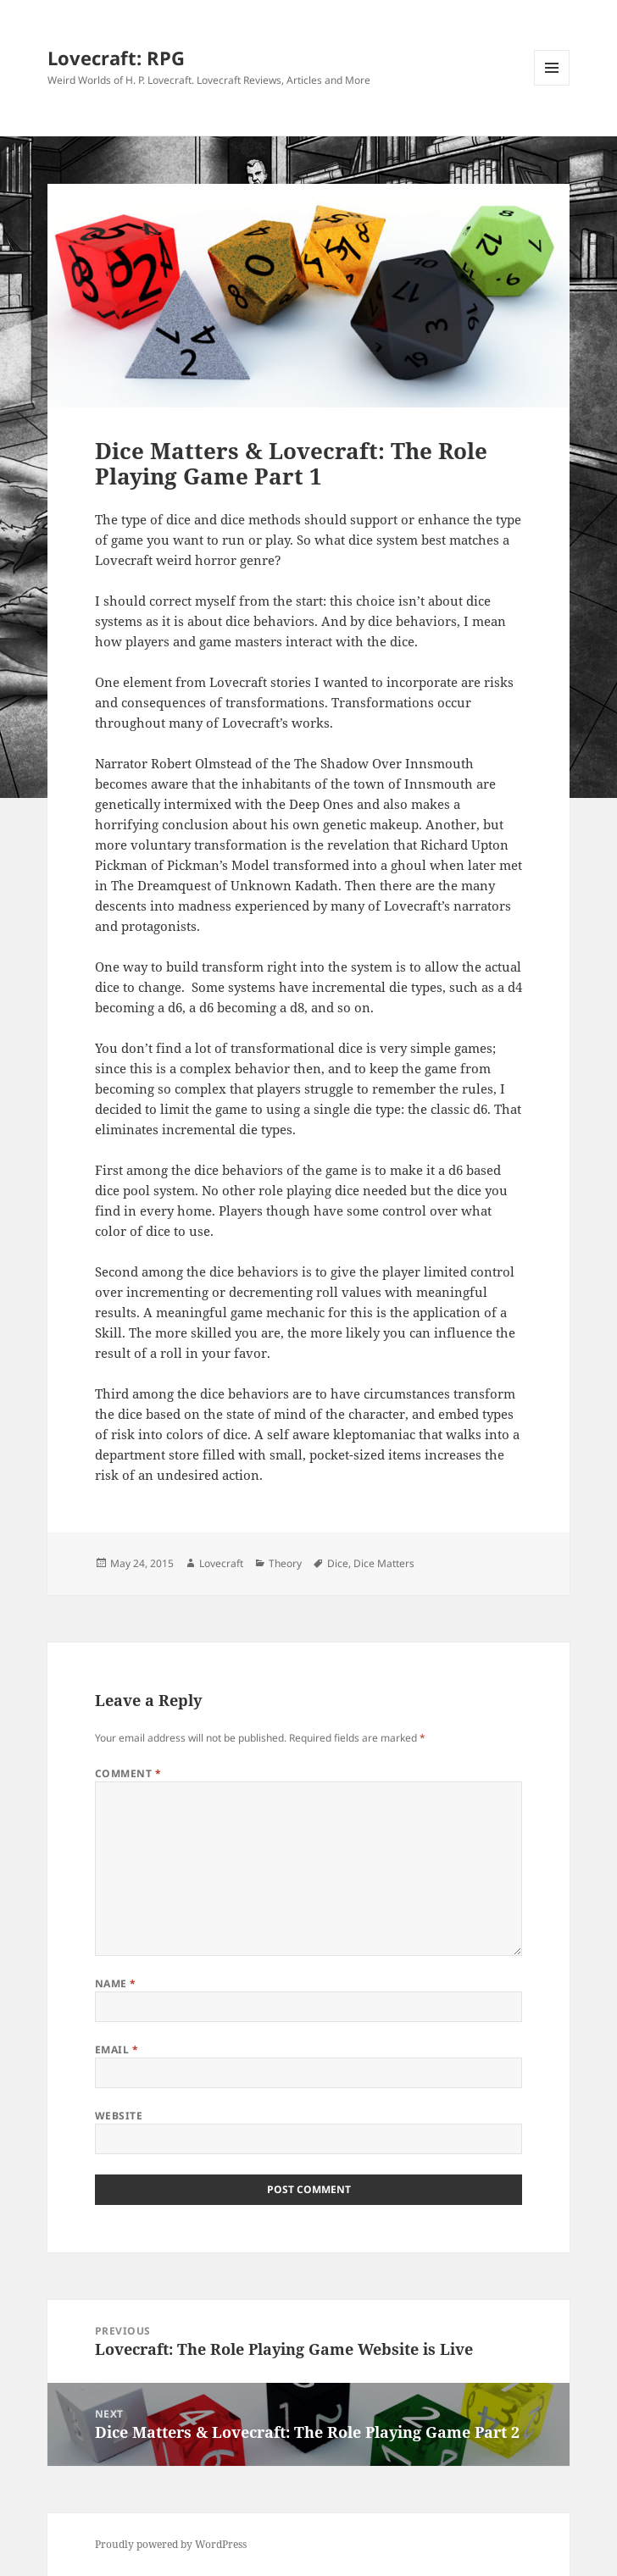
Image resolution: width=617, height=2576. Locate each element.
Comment (128, 1773)
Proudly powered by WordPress (171, 2544)
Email (116, 2049)
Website (118, 2115)
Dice (337, 1563)
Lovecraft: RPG (116, 57)
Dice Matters (383, 1563)
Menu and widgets (552, 85)
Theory (285, 1563)
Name (115, 1983)
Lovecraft (221, 1563)
